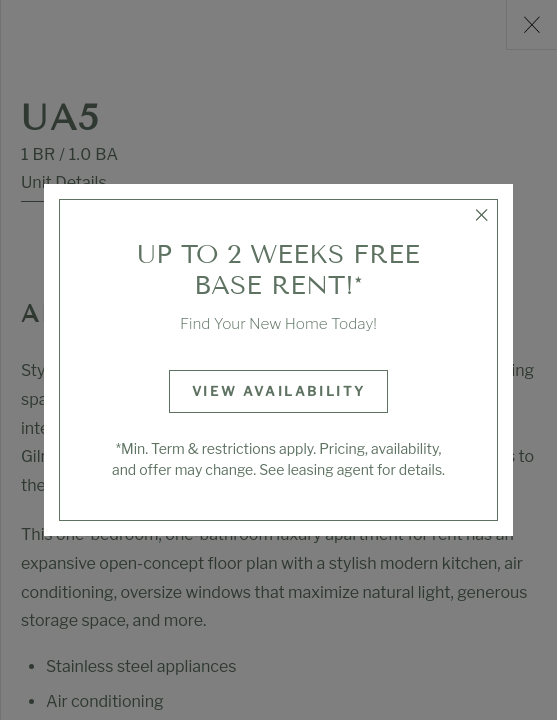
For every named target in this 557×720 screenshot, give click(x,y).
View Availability (279, 391)
